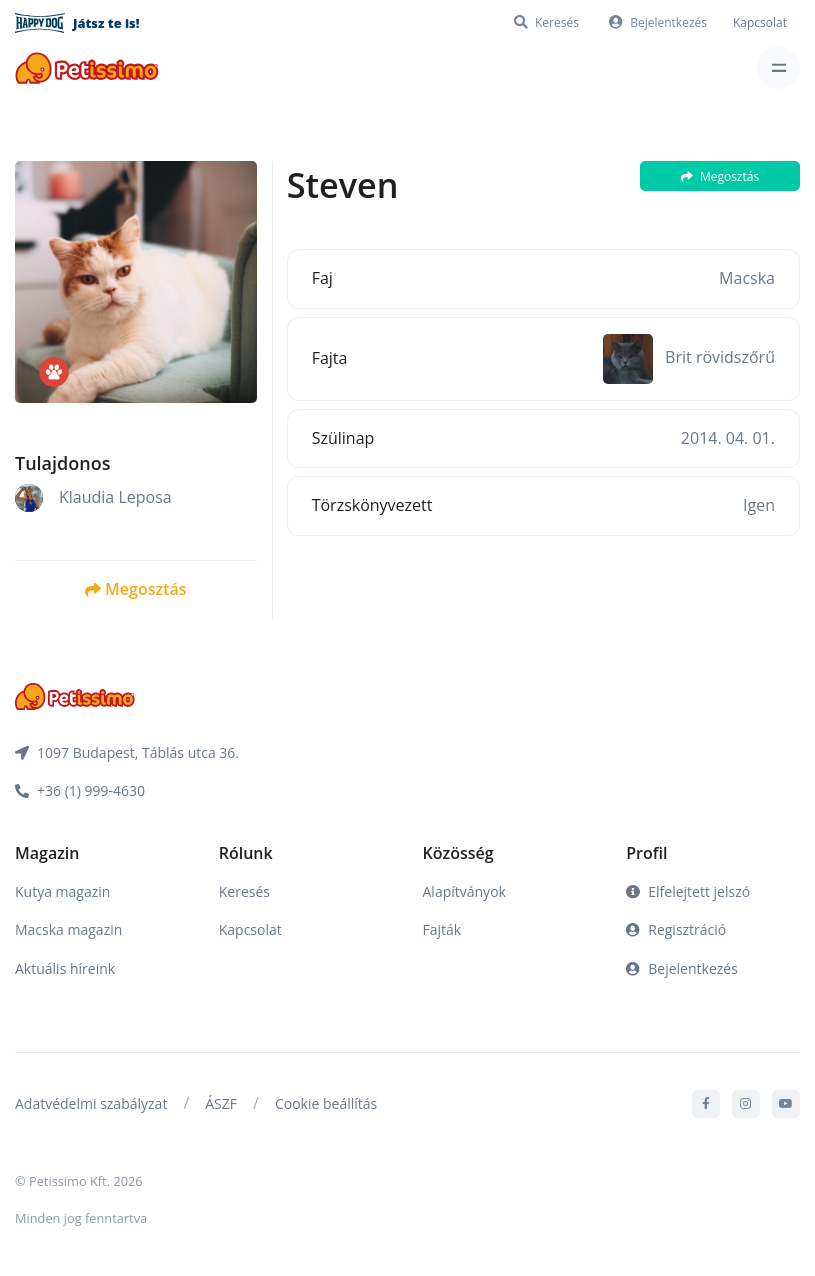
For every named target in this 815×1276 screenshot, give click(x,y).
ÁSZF (221, 1103)
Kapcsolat (760, 22)
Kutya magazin (62, 891)
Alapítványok (464, 891)
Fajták (442, 929)
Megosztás (135, 589)
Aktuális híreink (65, 968)
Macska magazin (68, 929)
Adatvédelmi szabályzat (91, 1103)
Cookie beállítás (326, 1103)
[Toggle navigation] (778, 67)
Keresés (244, 891)
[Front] (87, 67)
